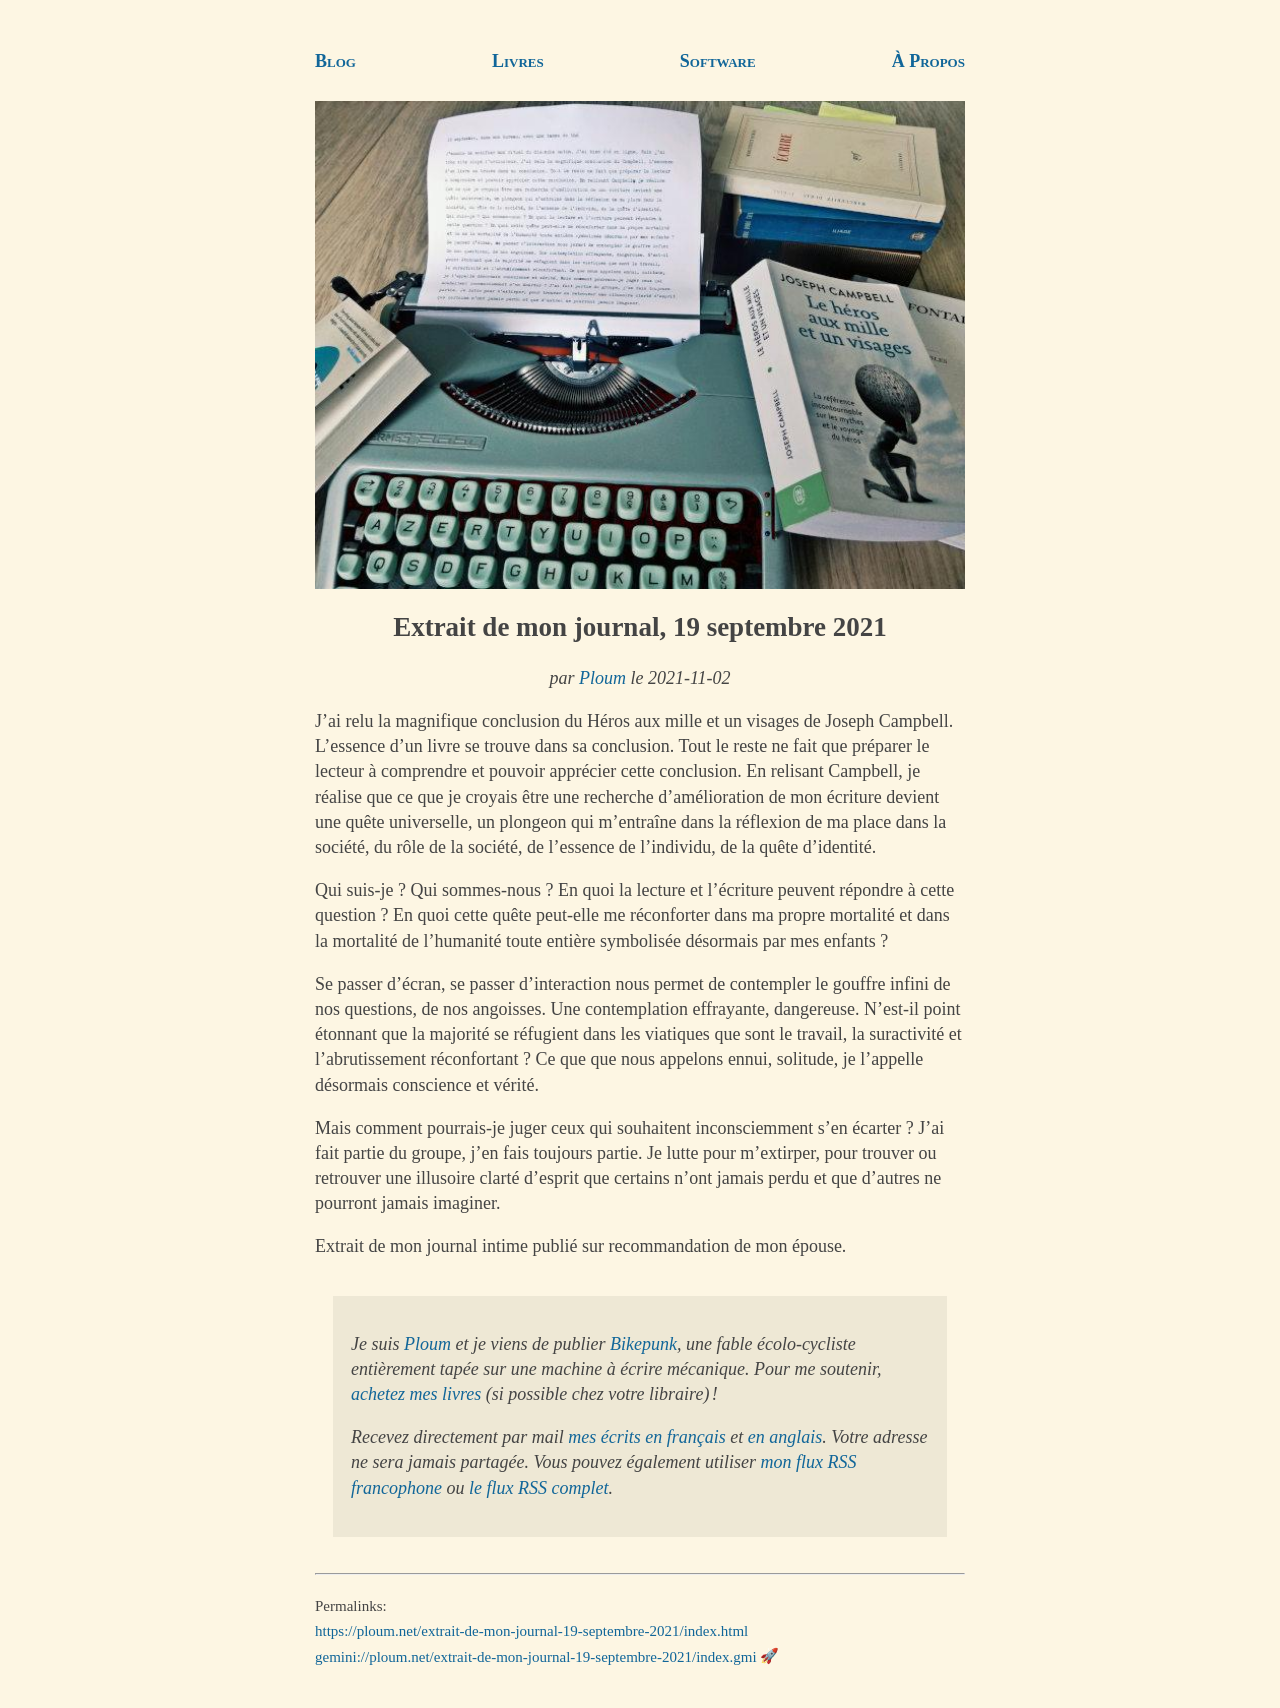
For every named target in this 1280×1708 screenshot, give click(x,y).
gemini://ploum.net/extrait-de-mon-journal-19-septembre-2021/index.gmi (536, 1656)
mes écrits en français (646, 1437)
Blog (335, 61)
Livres (518, 61)
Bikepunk (643, 1344)
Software (718, 61)
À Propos (928, 61)
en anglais (785, 1437)
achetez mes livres (416, 1394)
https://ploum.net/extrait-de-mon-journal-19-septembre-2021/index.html (531, 1631)
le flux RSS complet (538, 1488)
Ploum (602, 678)
